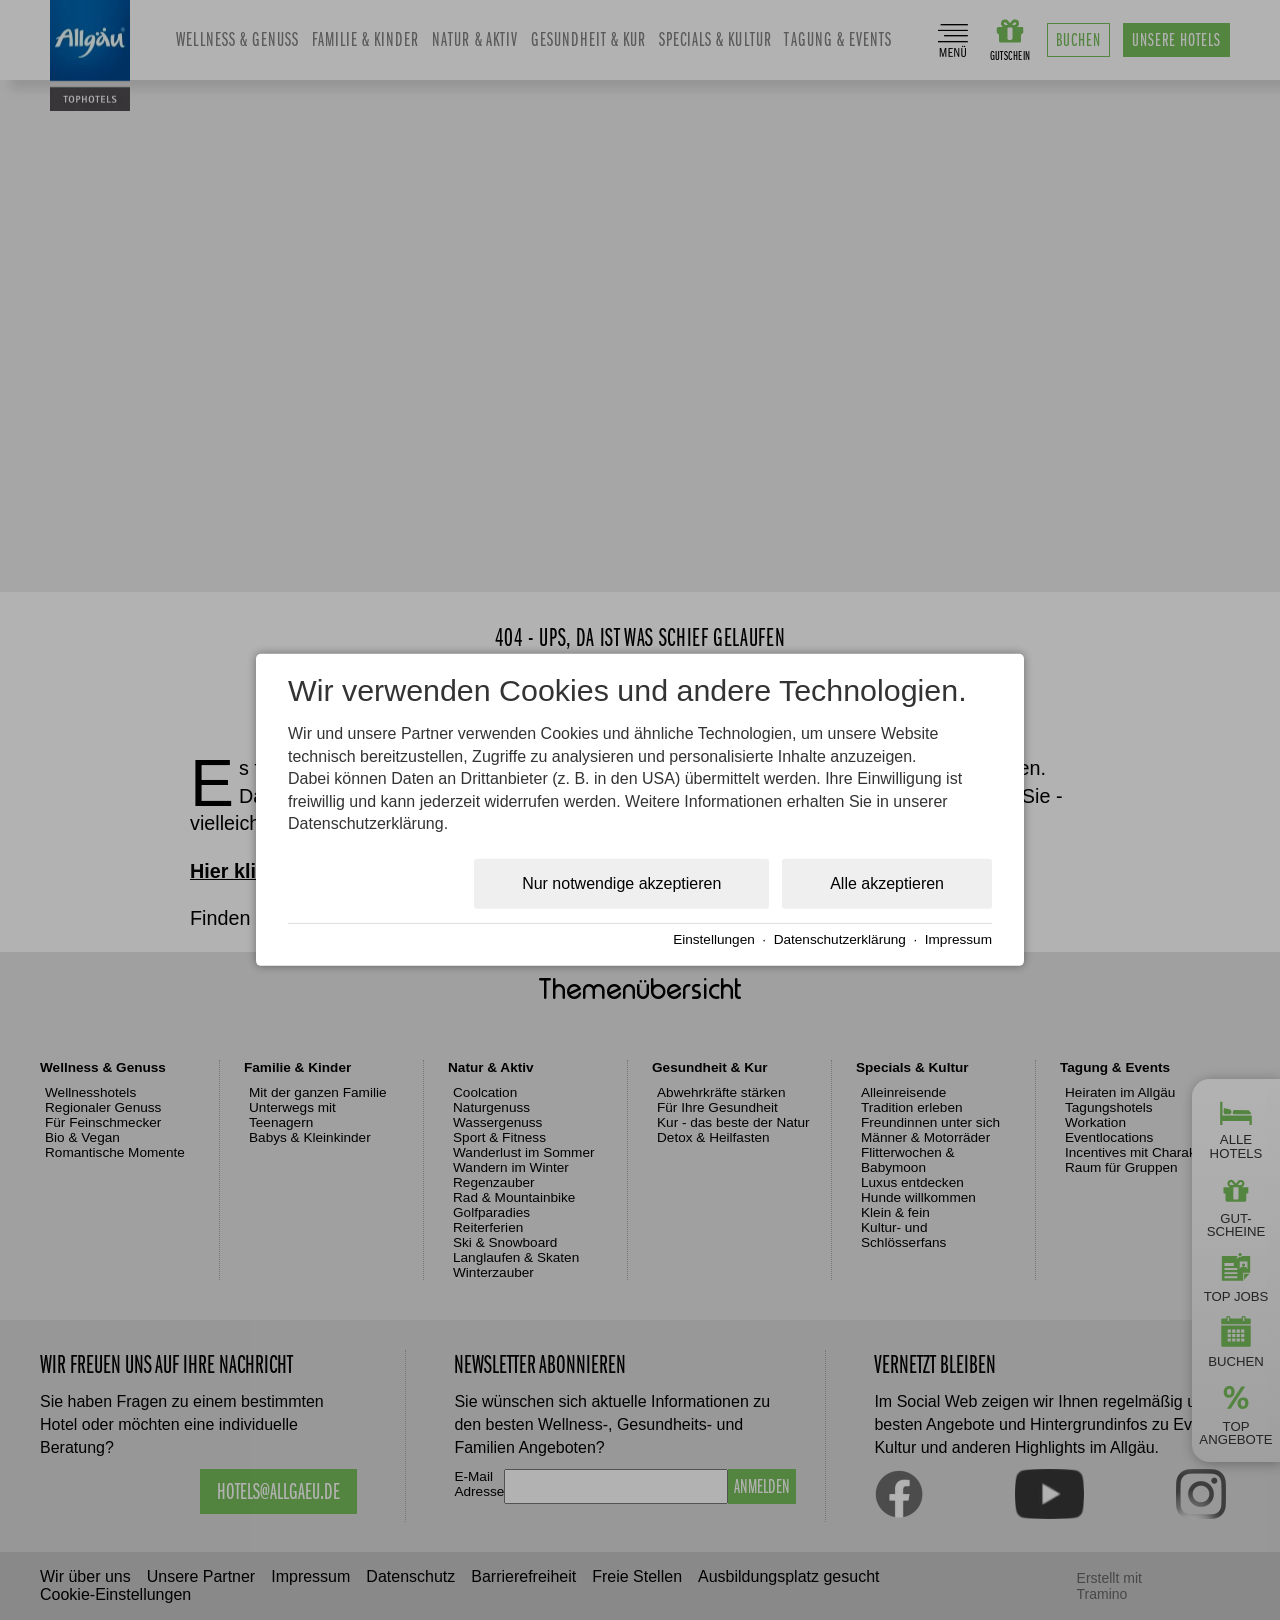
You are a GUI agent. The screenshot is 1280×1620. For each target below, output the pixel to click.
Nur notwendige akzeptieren (621, 883)
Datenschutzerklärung (840, 939)
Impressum (958, 939)
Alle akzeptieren (887, 883)
